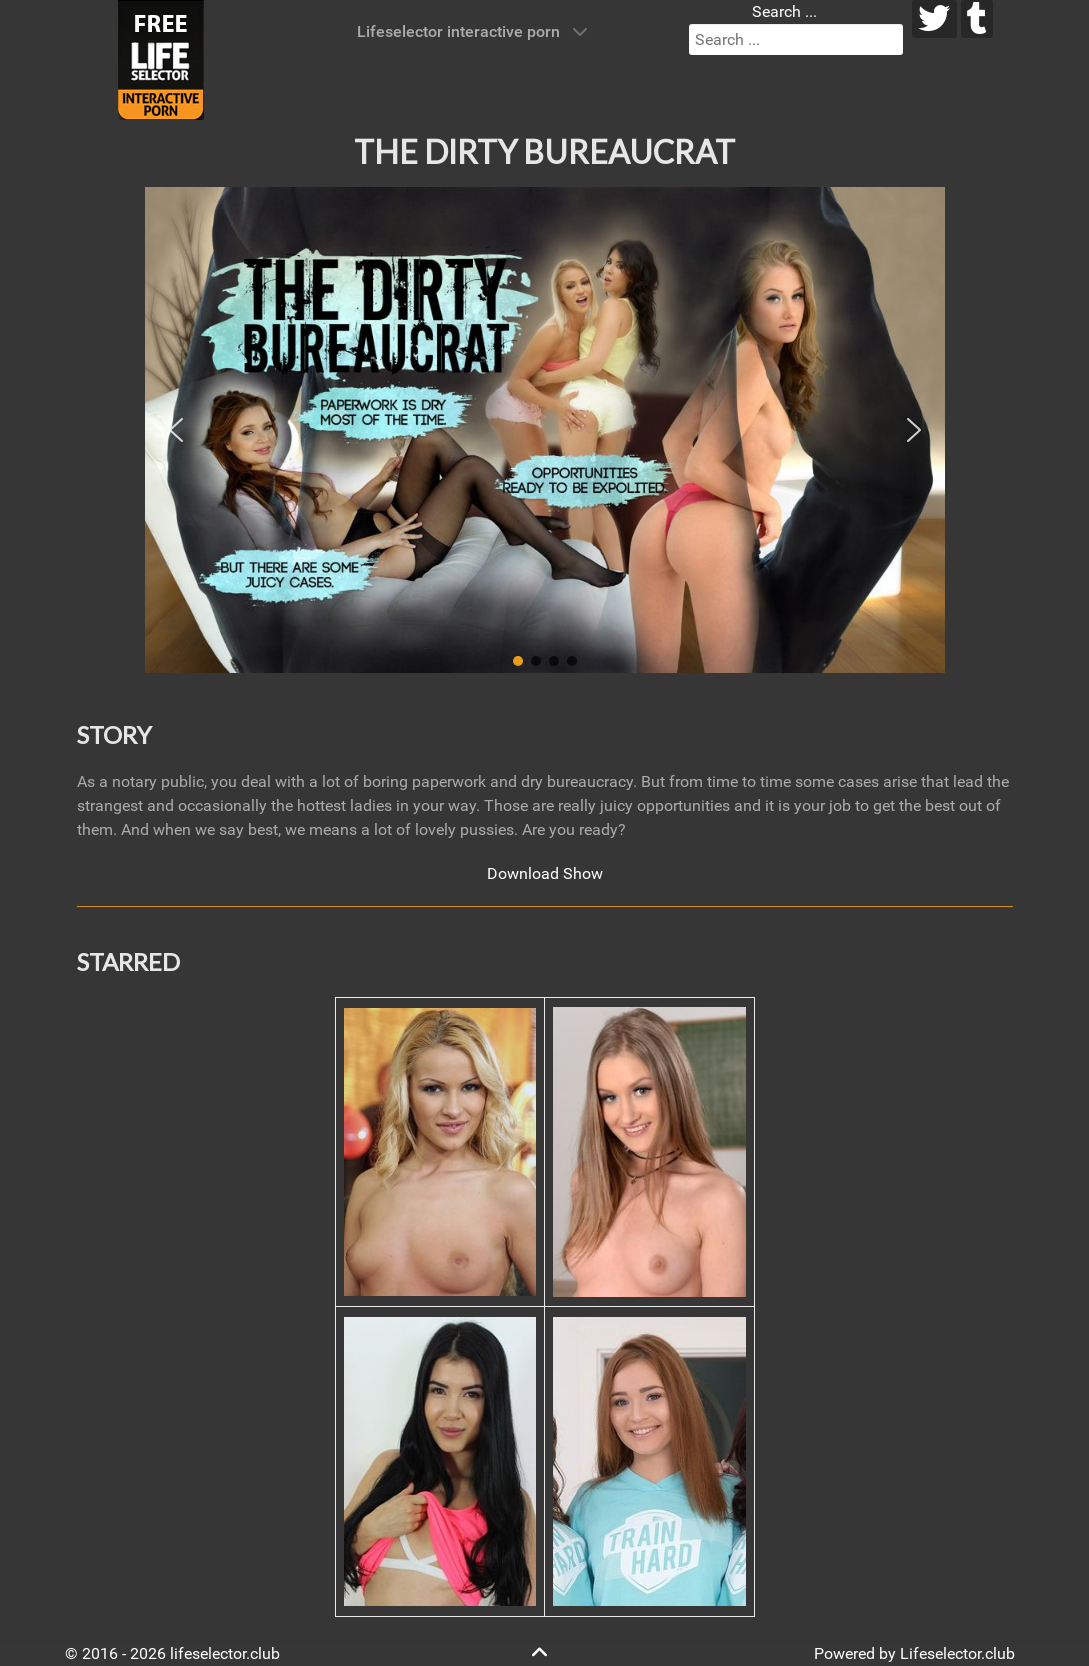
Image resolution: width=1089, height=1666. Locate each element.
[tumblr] (977, 19)
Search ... (784, 11)
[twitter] (934, 19)
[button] (176, 430)
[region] (545, 430)
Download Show (545, 873)
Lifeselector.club (957, 1653)
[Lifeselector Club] (161, 58)
